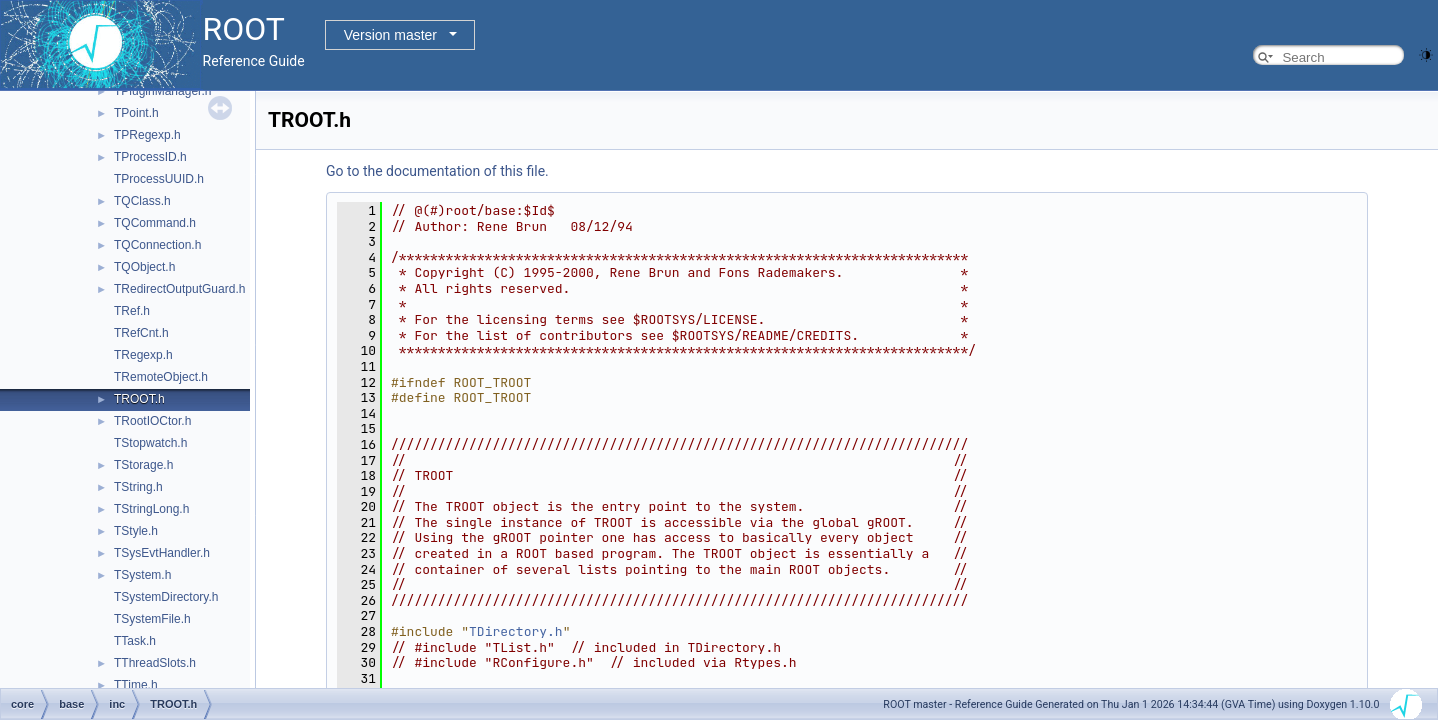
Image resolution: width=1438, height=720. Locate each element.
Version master (390, 35)
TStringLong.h (151, 509)
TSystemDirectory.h (166, 597)
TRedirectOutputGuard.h (179, 289)
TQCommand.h (155, 223)
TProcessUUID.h (159, 179)
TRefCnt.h (141, 333)
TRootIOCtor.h (152, 421)
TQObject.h (144, 267)
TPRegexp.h (147, 135)
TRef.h (132, 311)
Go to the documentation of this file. (437, 171)
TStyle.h (136, 531)
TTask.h (135, 641)
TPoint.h (136, 113)
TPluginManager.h (162, 91)
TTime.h (136, 685)
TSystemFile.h (152, 619)
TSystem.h (142, 575)
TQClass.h (142, 201)
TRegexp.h (143, 355)
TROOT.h (139, 399)
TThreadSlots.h (155, 663)
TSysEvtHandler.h (162, 553)
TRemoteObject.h (161, 377)
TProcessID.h (150, 157)
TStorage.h (143, 465)
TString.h (138, 487)
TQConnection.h (157, 245)
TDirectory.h (516, 631)
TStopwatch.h (150, 443)
